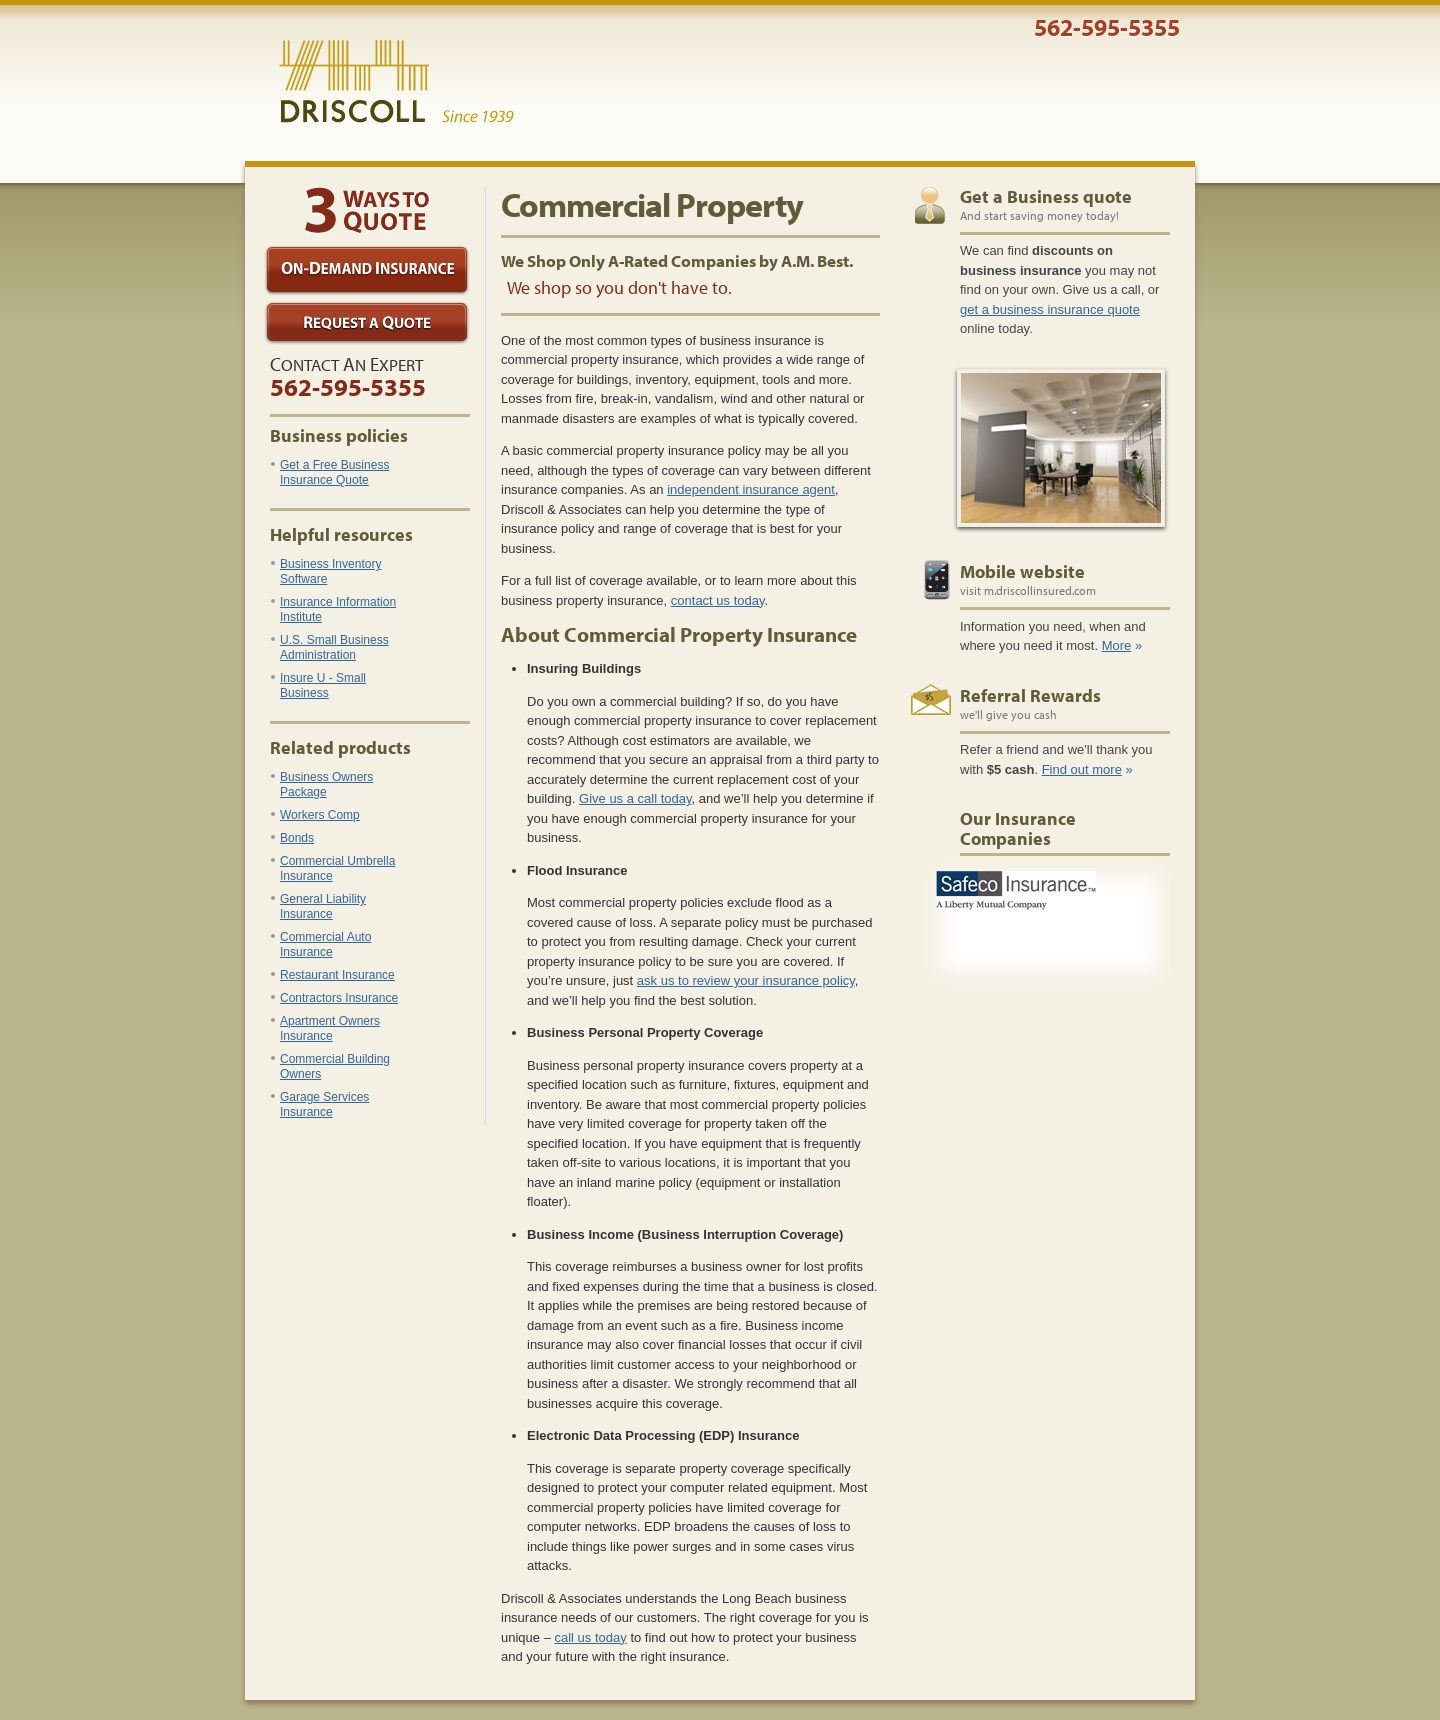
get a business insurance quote (1050, 309)
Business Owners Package (322, 784)
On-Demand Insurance (367, 270)
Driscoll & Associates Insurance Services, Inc (396, 82)
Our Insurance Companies (1018, 828)
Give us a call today (635, 798)
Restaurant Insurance (333, 975)
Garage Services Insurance (320, 1104)
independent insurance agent (751, 489)
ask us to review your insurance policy (746, 980)
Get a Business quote (1046, 196)
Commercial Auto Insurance (321, 944)
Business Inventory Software (326, 571)
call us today (591, 1637)
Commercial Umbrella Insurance (333, 868)
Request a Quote (367, 323)
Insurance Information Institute (333, 609)
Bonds (292, 838)
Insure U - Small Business (318, 685)
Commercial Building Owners (330, 1066)
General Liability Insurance (318, 906)
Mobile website (1022, 571)
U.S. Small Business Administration (330, 647)
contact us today (718, 600)
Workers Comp (315, 815)
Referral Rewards (1030, 695)
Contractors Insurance (334, 998)
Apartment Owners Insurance (325, 1028)
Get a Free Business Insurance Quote (330, 472)
